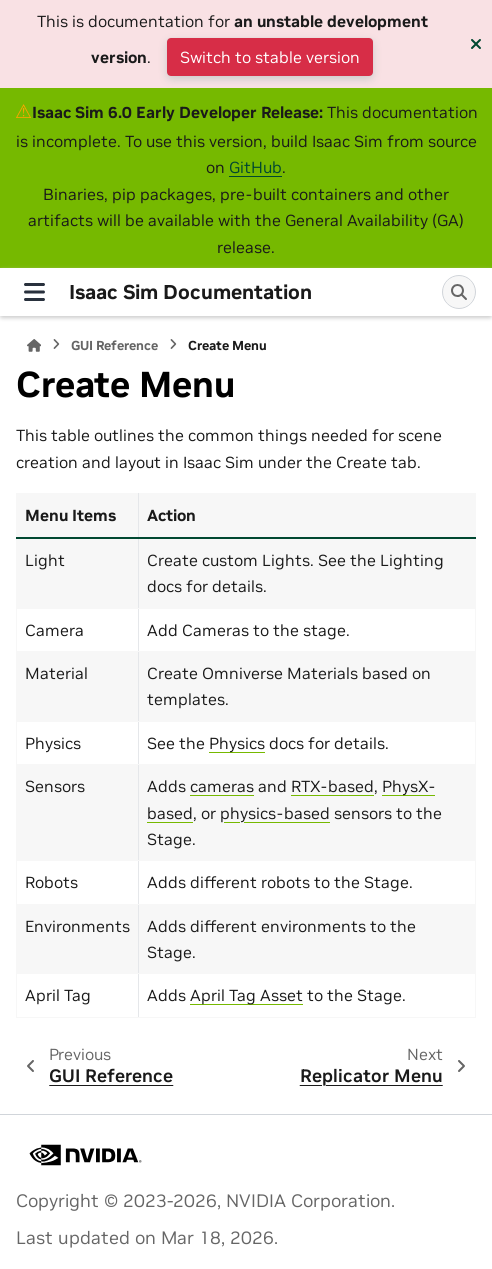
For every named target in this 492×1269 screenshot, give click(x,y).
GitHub (255, 167)
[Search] (459, 292)
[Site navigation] (34, 292)
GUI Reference (114, 345)
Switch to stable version (270, 57)
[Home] (34, 345)
